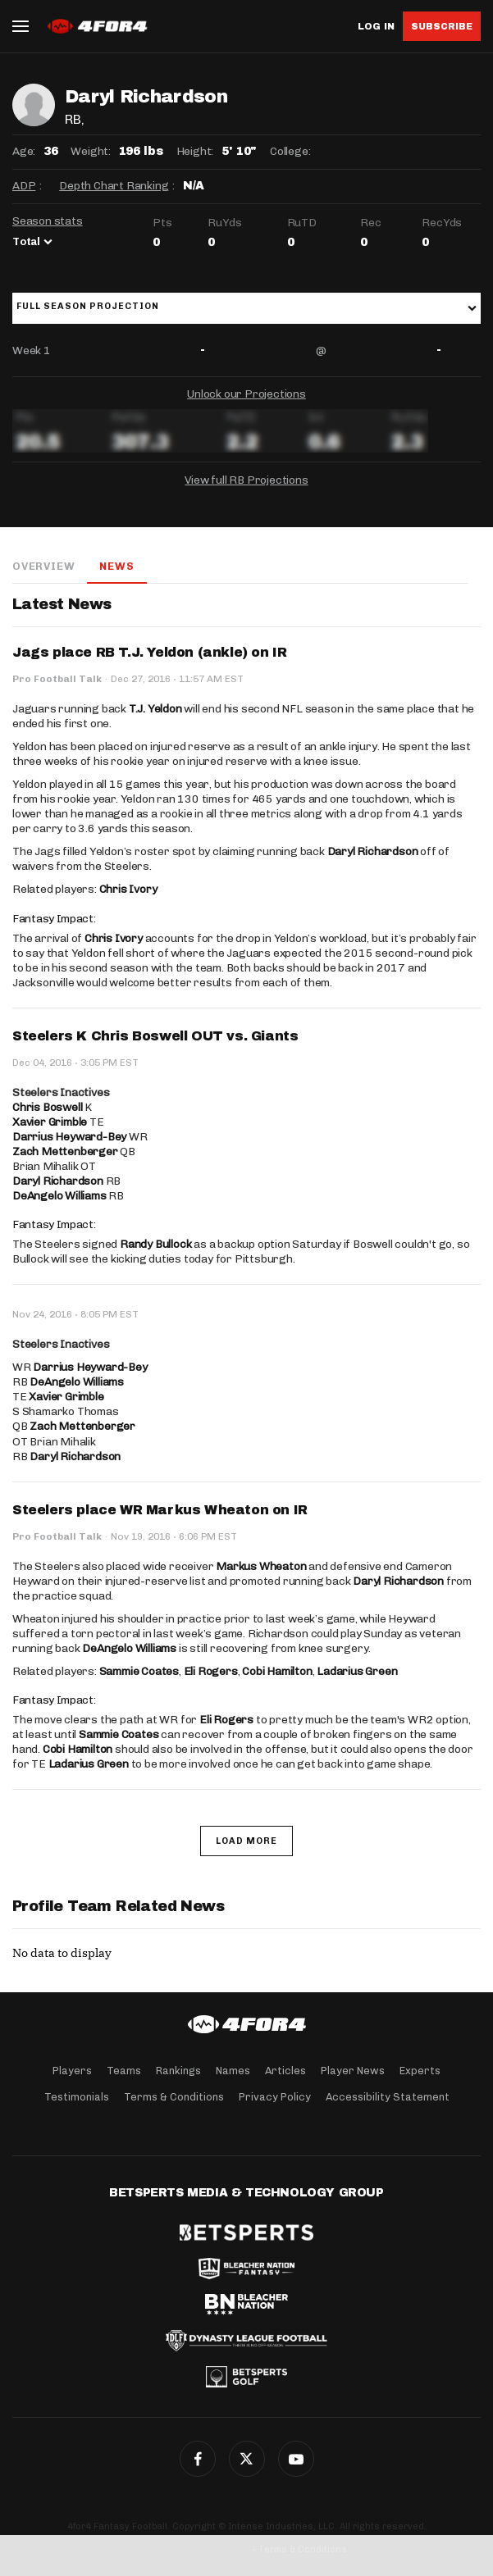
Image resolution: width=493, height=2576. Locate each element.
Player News (353, 2070)
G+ (296, 2458)
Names (233, 2070)
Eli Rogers (211, 1671)
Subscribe (441, 26)
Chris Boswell (47, 1107)
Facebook (197, 2458)
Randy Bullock (155, 1244)
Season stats (47, 221)
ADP (23, 186)
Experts (420, 2070)
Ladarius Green (357, 1671)
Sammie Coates (139, 1671)
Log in (376, 26)
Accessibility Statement (388, 2097)
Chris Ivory (128, 889)
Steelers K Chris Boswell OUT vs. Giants (155, 1036)
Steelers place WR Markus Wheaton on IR (160, 1510)
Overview (43, 566)
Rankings (178, 2070)
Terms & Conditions (174, 2097)
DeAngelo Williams (59, 1196)
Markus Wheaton (261, 1566)
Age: (23, 151)
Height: (195, 151)
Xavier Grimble (49, 1122)
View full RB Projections (246, 480)
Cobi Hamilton (277, 1671)
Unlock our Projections (246, 394)
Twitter (247, 2458)
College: (290, 151)
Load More (246, 1841)
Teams (124, 2070)
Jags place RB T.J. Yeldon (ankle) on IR (149, 652)
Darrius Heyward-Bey (69, 1137)
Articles (285, 2070)
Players (72, 2070)
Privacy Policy (275, 2097)
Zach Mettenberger (65, 1151)
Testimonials (76, 2097)
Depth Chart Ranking (113, 186)
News (116, 566)
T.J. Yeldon (155, 709)
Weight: (91, 151)
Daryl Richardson (372, 851)
